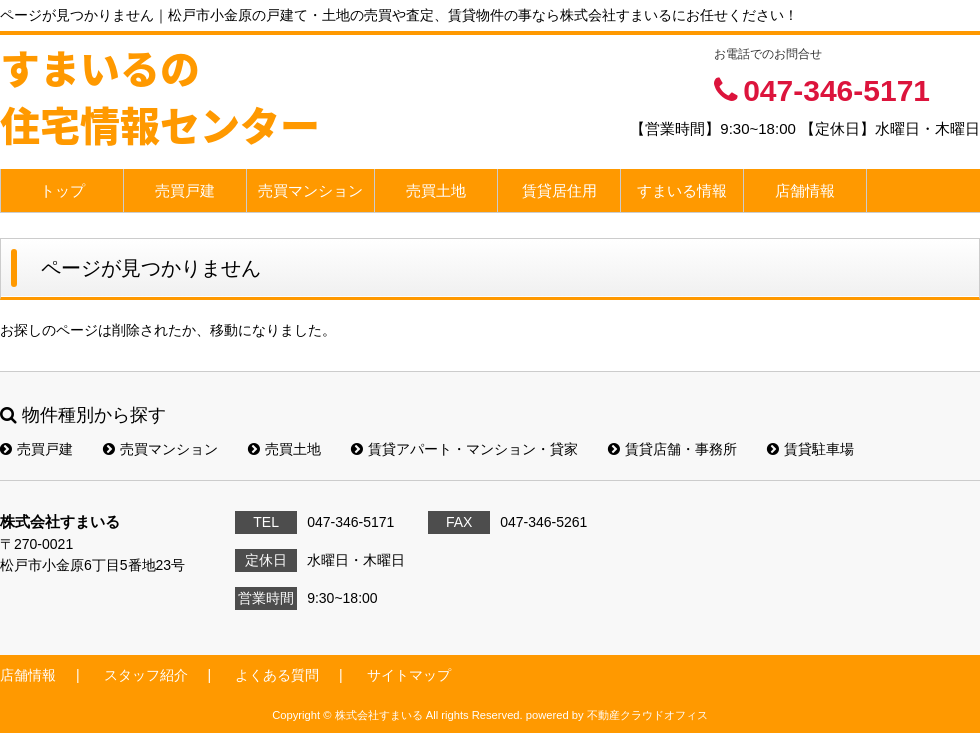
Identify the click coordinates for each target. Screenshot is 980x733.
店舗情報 (805, 190)
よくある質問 (277, 675)
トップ (62, 190)
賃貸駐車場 (810, 449)
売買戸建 (185, 190)
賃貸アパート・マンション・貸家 (464, 449)
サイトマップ (409, 675)
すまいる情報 (682, 190)
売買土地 (436, 190)
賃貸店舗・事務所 (672, 449)
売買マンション (310, 190)
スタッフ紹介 (146, 675)
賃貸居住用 (559, 190)
